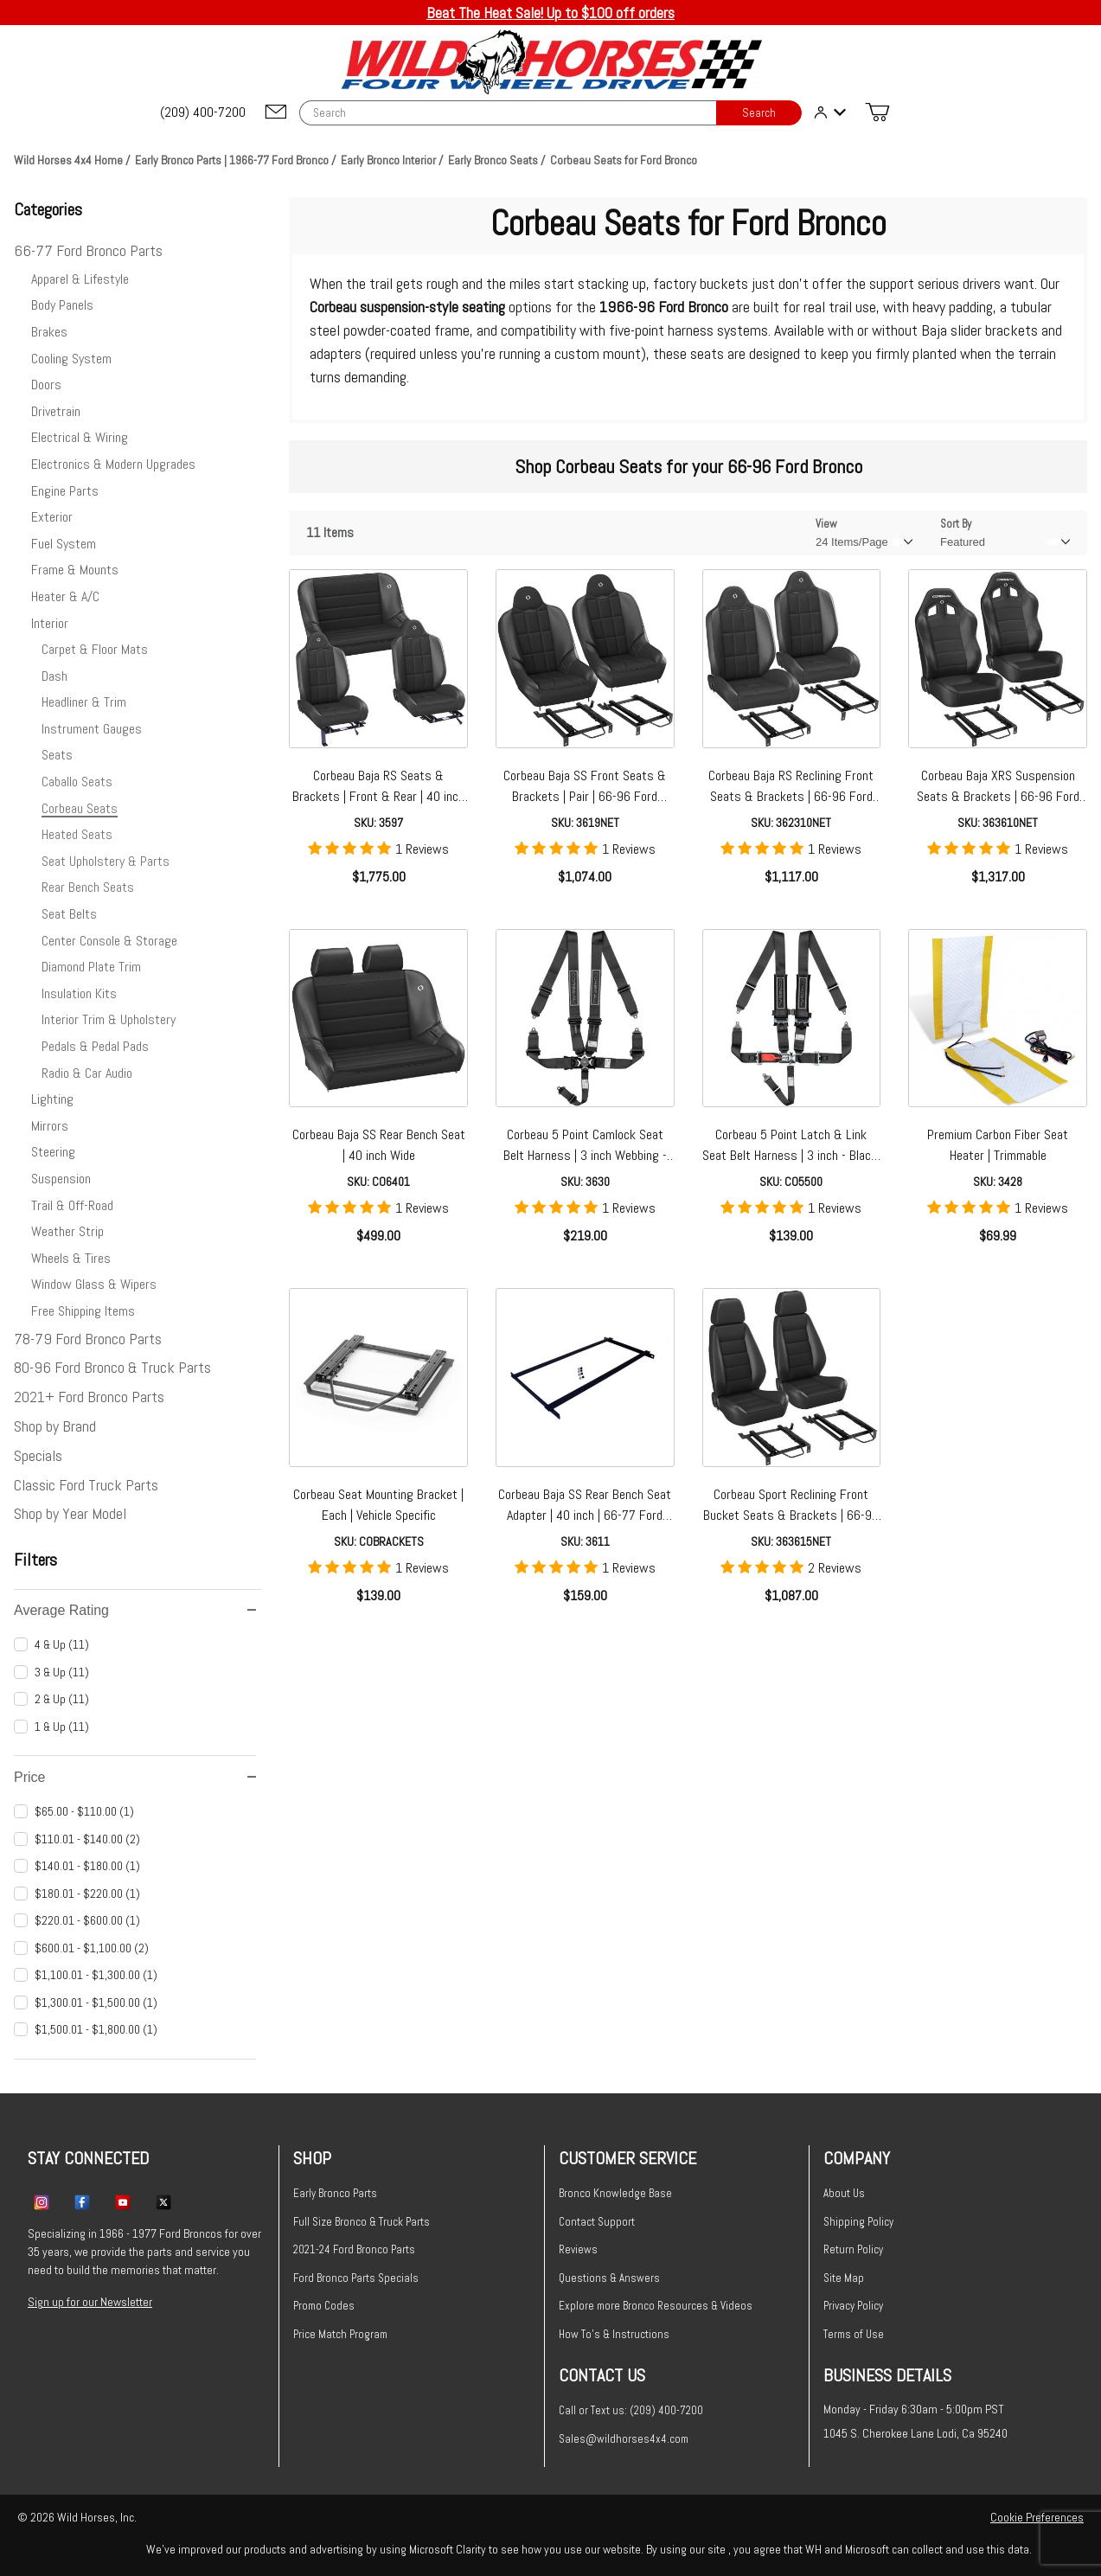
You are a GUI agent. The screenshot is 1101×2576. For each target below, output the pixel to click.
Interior (49, 623)
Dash (54, 676)
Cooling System (71, 358)
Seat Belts (69, 914)
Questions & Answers (609, 2278)
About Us (844, 2193)
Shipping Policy (858, 2221)
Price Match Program (340, 2334)
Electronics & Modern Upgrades (113, 464)
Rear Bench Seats (88, 887)
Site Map (843, 2278)
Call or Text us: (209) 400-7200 (631, 2410)
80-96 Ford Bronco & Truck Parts (112, 1367)
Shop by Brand (55, 1426)
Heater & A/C (65, 596)
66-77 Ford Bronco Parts (88, 250)
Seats (57, 755)
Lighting (52, 1099)
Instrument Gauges (92, 729)
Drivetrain (55, 411)
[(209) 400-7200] (204, 112)
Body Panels (62, 305)
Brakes (49, 332)
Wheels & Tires (71, 1258)
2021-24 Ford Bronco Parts (354, 2249)
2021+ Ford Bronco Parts (89, 1397)
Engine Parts (65, 491)
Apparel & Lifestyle (80, 279)
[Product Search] (508, 112)
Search (759, 113)
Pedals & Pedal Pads (95, 1046)
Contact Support (597, 2221)
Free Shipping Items (83, 1311)
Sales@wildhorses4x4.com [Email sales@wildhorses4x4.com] (623, 2439)
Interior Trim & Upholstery (109, 1019)
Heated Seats (77, 834)
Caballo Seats (77, 781)
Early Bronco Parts (335, 2193)
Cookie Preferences (1037, 2517)
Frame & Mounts (74, 570)
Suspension (61, 1178)
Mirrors (49, 1126)
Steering (53, 1152)
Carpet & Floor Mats (95, 649)
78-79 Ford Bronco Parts (88, 1339)
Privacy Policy (853, 2305)
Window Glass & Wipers (94, 1284)
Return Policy (853, 2249)
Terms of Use (853, 2334)
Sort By (955, 523)
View (826, 523)
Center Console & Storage (109, 941)
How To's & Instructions (614, 2334)
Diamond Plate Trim (91, 967)
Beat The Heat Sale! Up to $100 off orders (550, 12)
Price (135, 1777)
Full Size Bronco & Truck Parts (361, 2221)
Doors (46, 384)
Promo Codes (324, 2305)
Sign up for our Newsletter (90, 2302)
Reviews (578, 2249)
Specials (38, 1455)
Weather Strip (67, 1231)
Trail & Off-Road (72, 1205)
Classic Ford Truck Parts (86, 1485)
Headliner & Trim (84, 702)
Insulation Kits (79, 993)
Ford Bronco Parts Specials (356, 2278)
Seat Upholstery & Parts (106, 861)
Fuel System (63, 544)
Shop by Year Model (70, 1513)
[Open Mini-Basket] (877, 112)
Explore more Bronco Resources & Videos (655, 2305)
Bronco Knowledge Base (615, 2193)
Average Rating (135, 1610)
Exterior (52, 517)
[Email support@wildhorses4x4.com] (276, 113)
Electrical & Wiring (79, 437)
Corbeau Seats (80, 808)
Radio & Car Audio (87, 1073)
